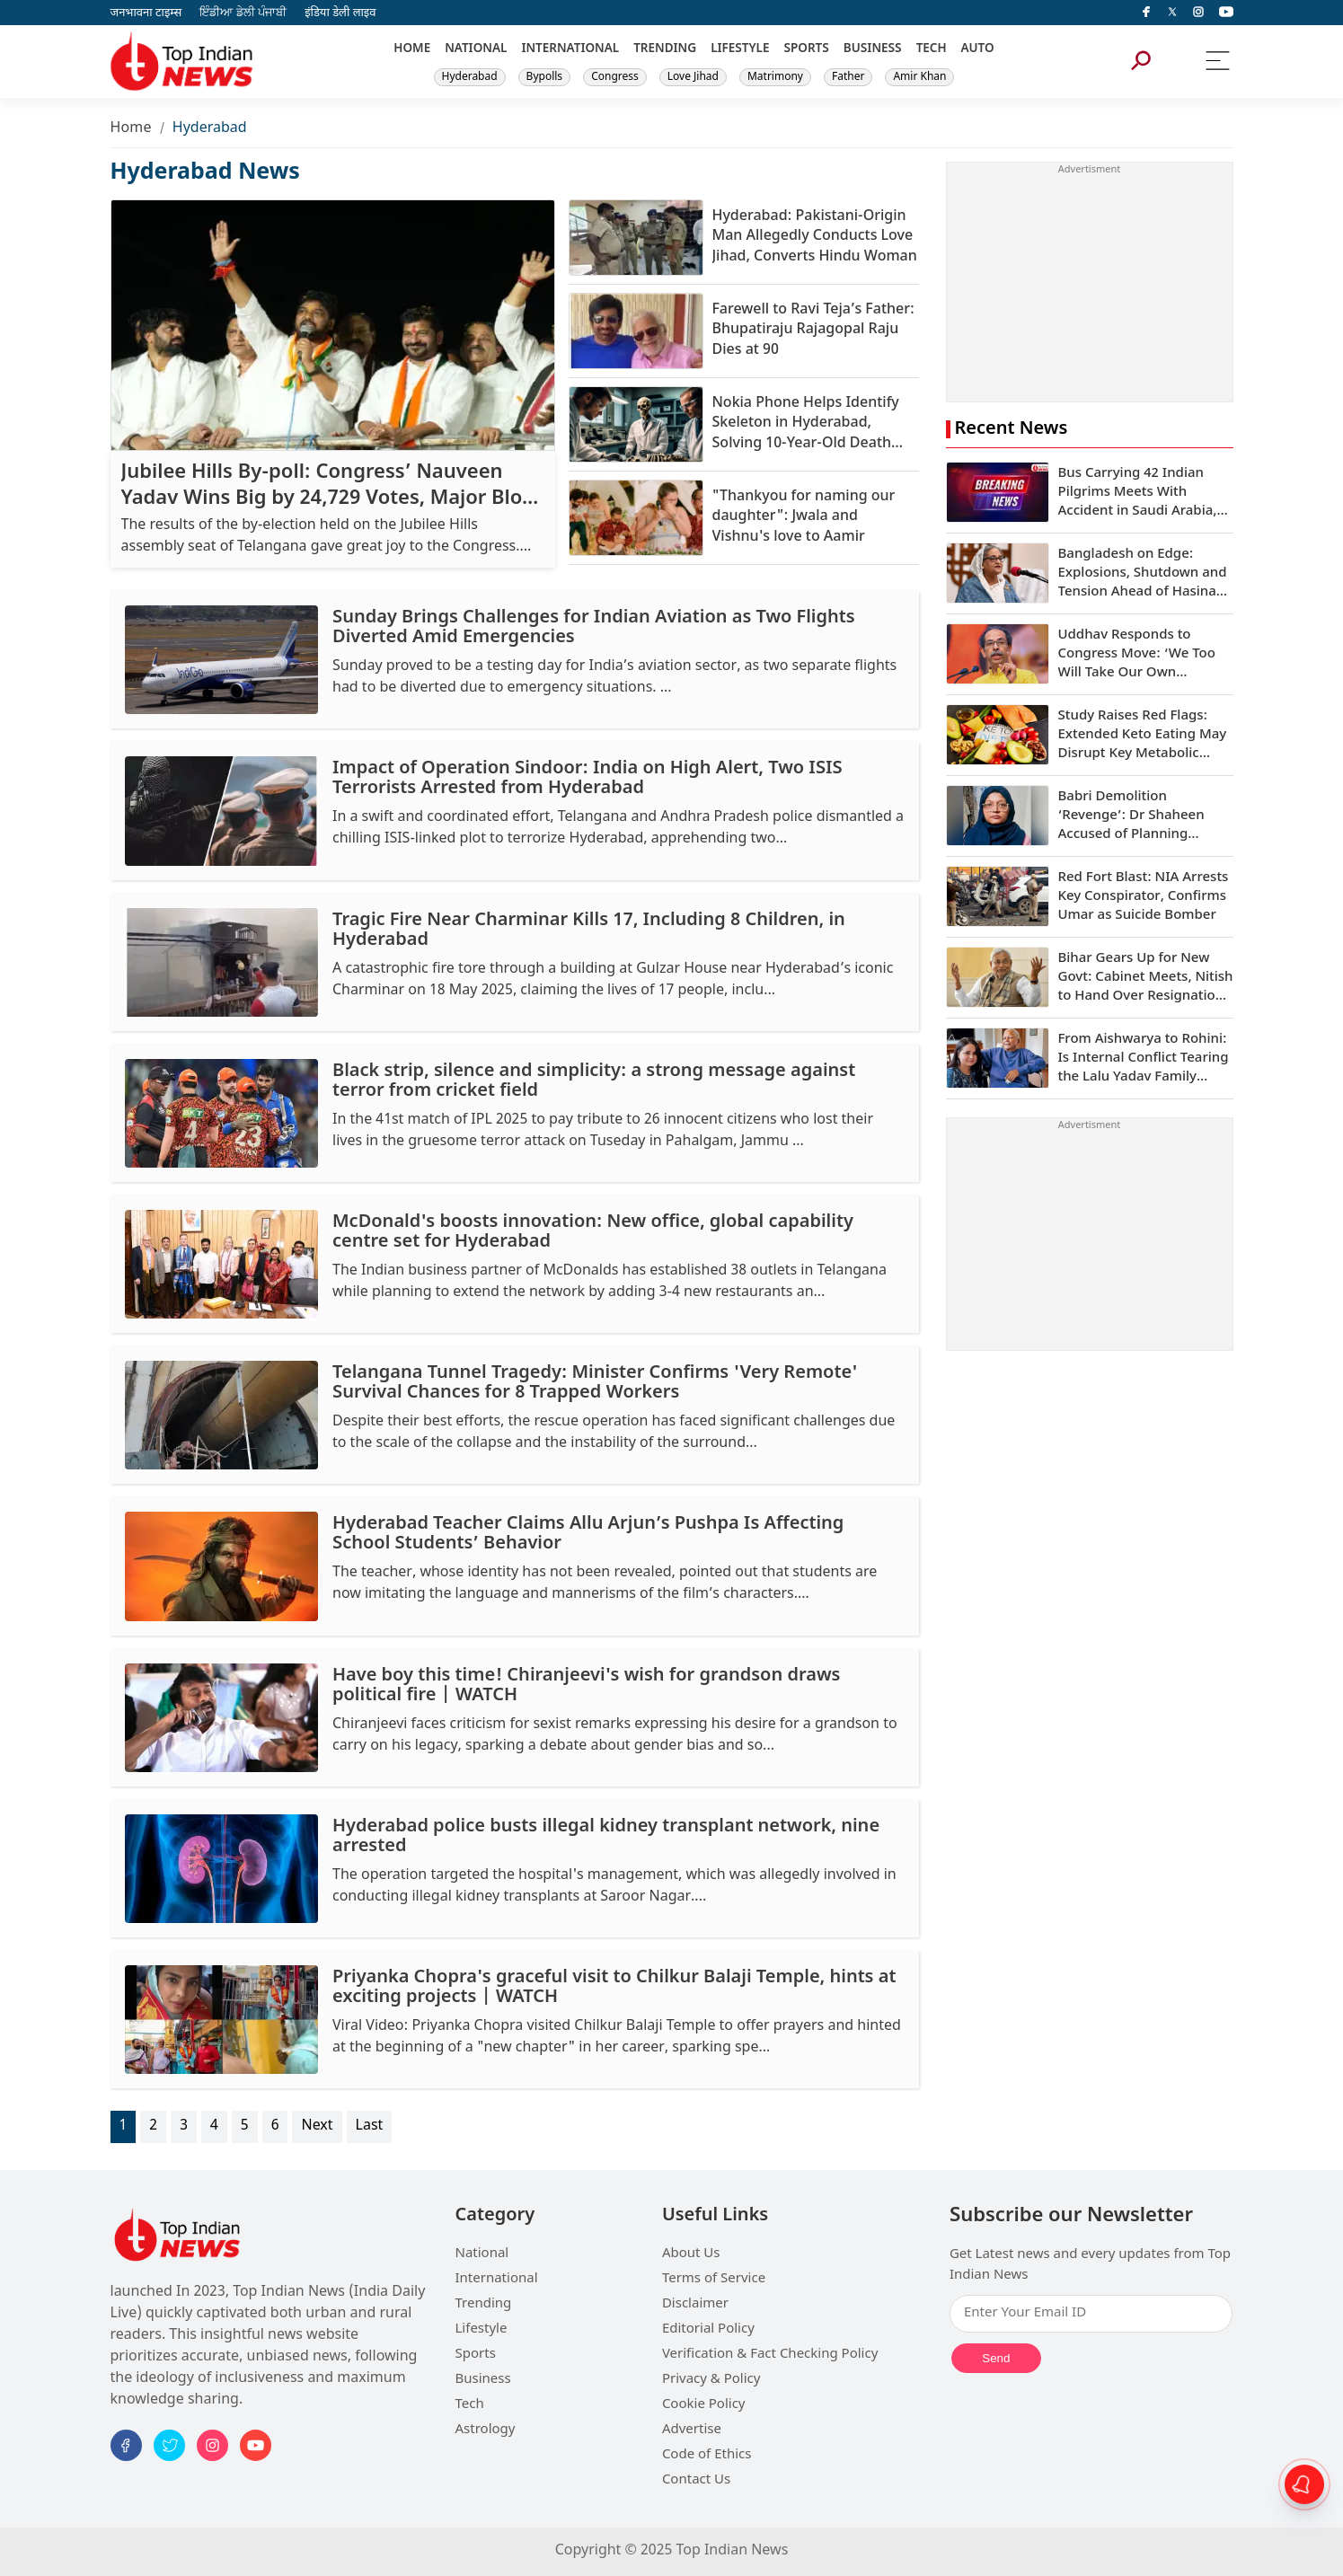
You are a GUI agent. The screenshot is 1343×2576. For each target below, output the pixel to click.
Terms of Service (713, 2279)
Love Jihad (693, 77)
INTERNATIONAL (570, 49)
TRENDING (664, 49)
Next (316, 2126)
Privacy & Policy (711, 2379)
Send (996, 2358)
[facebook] (1146, 12)
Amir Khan (919, 77)
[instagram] (1198, 12)
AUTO (977, 49)
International (496, 2279)
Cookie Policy (704, 2404)
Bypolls (544, 77)
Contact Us (696, 2480)
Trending (483, 2304)
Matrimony (775, 77)
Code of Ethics (707, 2455)
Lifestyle (481, 2329)
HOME (411, 49)
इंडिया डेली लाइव (340, 13)
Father (848, 77)
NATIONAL (476, 49)
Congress (615, 77)
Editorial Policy (708, 2329)
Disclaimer (695, 2304)
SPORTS (805, 49)
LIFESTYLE (740, 49)
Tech (469, 2404)
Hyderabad (470, 77)
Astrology (485, 2430)
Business (483, 2379)
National (482, 2254)
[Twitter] (1172, 12)
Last (370, 2126)
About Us (691, 2254)
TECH (931, 49)
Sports (475, 2354)
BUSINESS (873, 49)
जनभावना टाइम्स (146, 13)
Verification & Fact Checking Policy (770, 2354)
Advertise (691, 2430)
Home (131, 128)
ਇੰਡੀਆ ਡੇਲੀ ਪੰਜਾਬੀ (243, 13)
